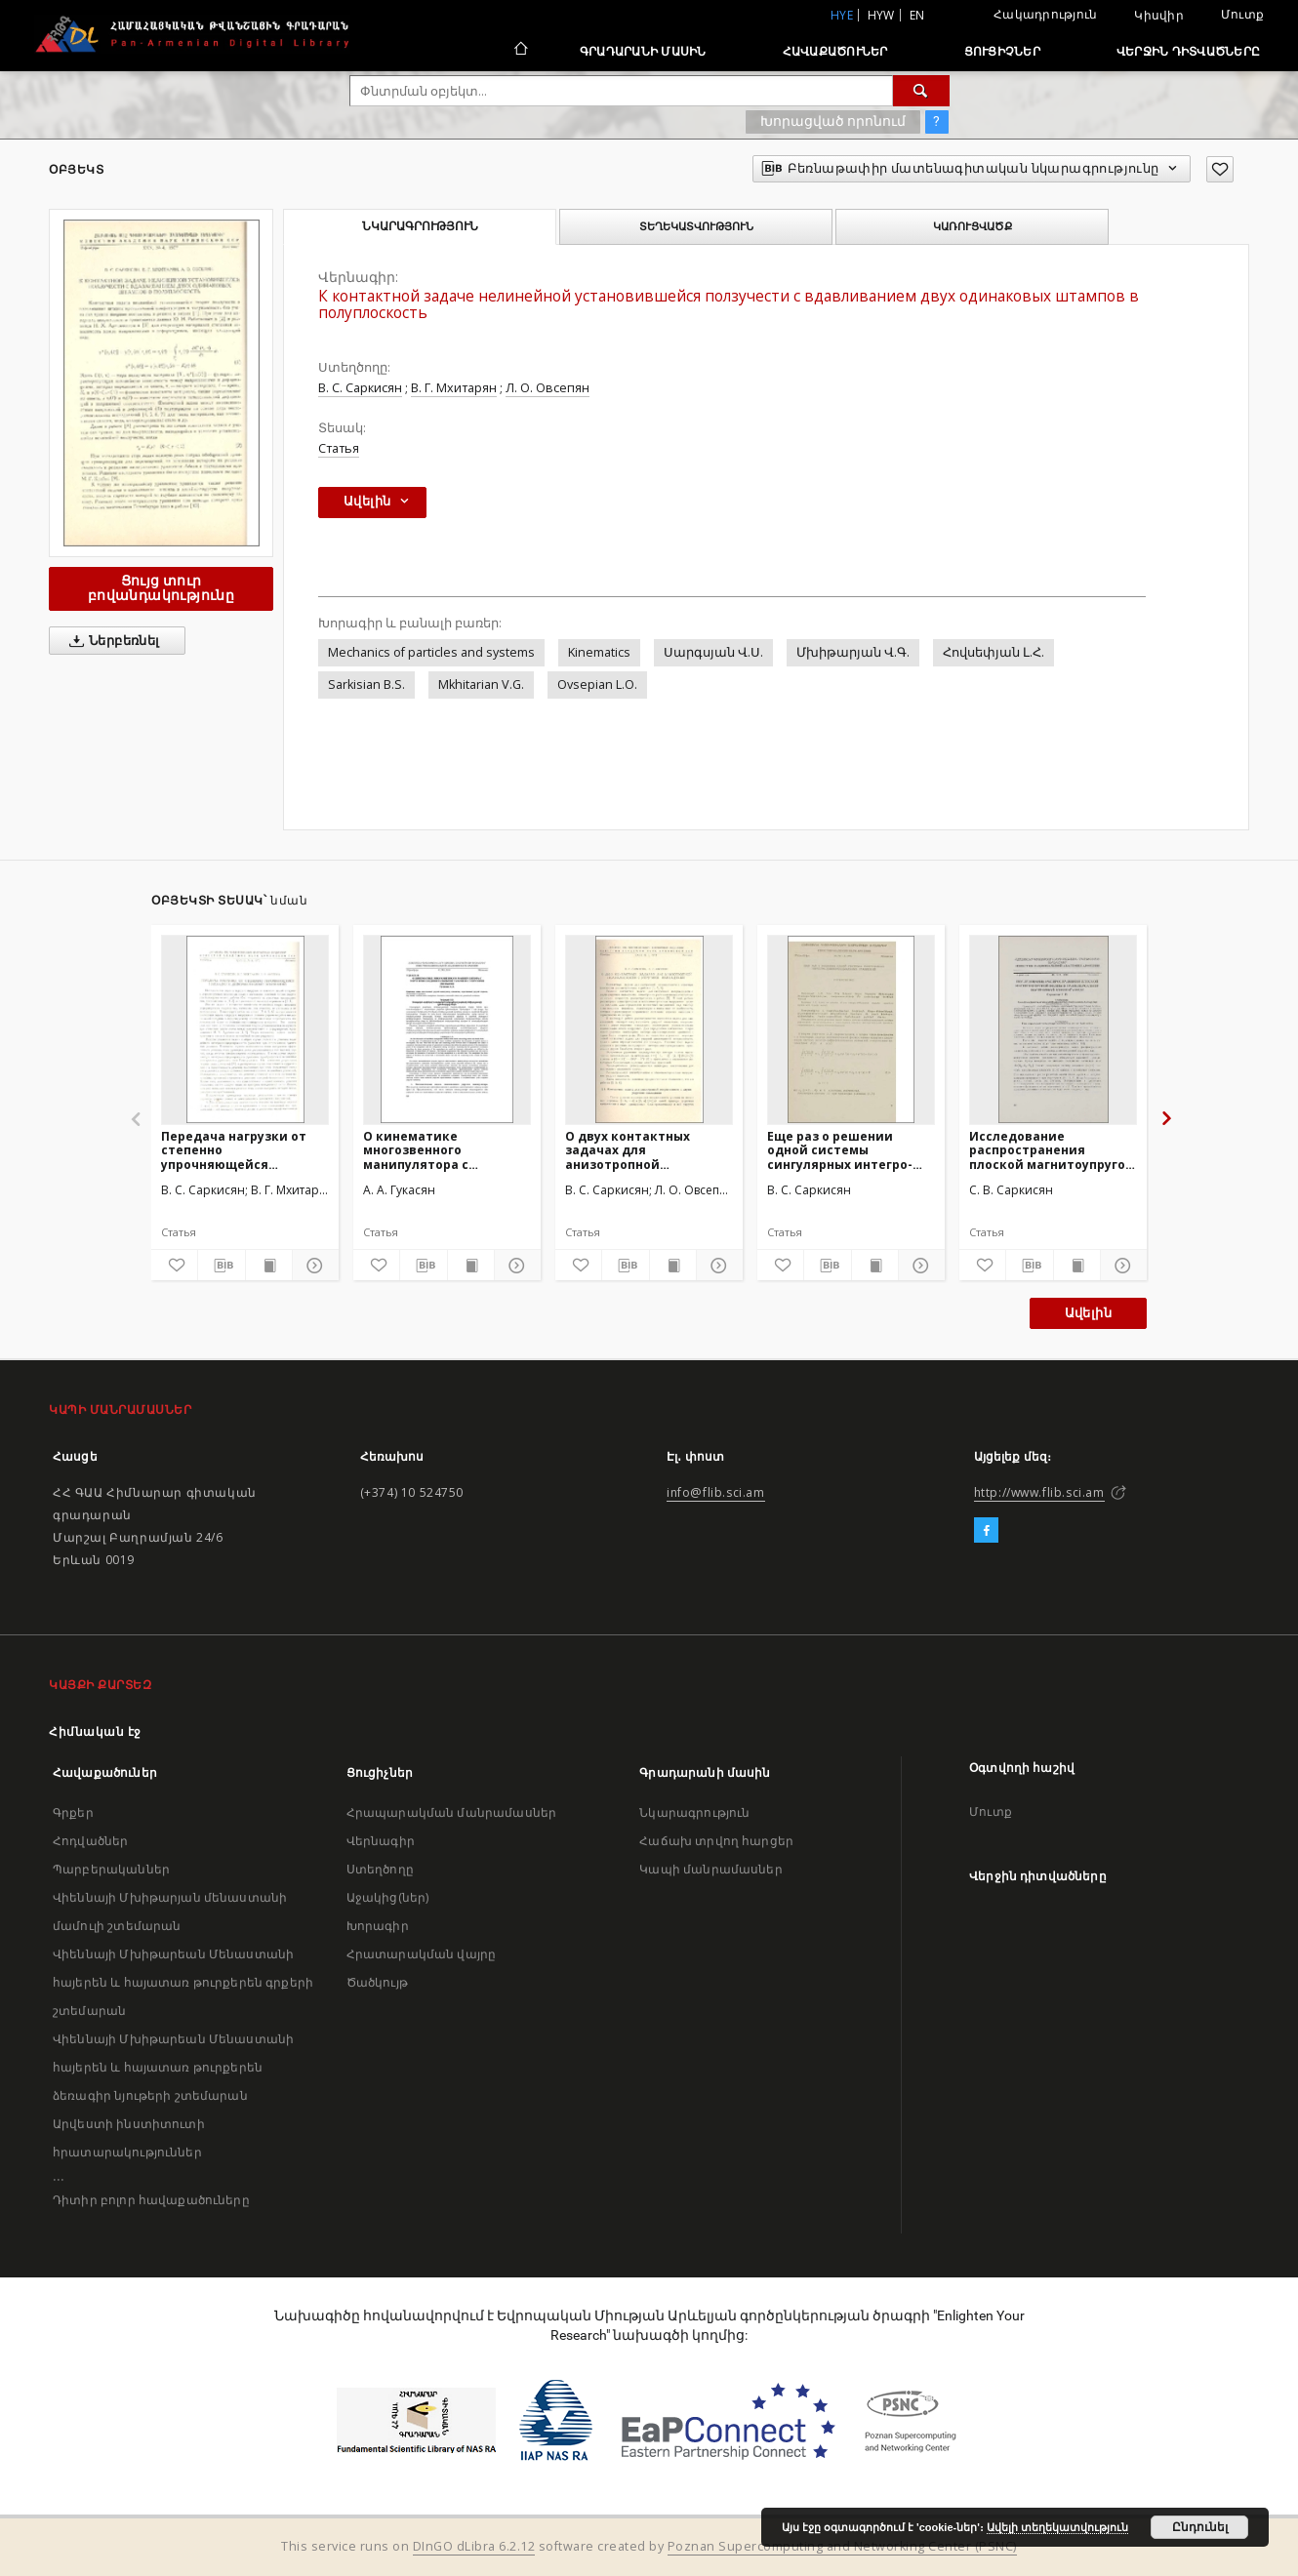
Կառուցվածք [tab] (972, 226)
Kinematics (599, 652)
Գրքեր (73, 1812)
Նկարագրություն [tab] (420, 226)
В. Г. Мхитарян (454, 388)
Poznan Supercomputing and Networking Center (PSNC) (842, 2546)
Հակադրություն (1045, 14)
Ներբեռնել (110, 641)
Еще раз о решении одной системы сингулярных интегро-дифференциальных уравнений (840, 1150)
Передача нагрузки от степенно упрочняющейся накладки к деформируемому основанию (233, 1150)
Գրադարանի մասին (643, 51)
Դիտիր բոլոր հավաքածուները (151, 2200)
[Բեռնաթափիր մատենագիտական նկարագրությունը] (221, 1265)
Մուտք (1242, 14)
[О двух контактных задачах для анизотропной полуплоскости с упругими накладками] (649, 1029)
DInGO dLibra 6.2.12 (474, 2546)
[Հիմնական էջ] (520, 50)
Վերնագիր (380, 1840)
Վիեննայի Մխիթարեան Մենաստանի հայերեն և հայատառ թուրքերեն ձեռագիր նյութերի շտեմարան (173, 2067)
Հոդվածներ (90, 1840)
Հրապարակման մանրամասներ (451, 1812)
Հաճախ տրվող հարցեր (716, 1840)
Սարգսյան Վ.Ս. (713, 652)
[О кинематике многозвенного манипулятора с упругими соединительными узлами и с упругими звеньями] (447, 1029)
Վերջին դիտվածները (1188, 51)
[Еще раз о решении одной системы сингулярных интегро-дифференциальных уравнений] (851, 1029)
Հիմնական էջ (95, 1731)
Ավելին (1088, 1313)
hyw (881, 15)
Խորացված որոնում (833, 121)
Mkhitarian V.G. (481, 684)
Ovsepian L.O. (597, 684)
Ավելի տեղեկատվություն (1057, 2527)
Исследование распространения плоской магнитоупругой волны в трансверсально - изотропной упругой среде (1051, 1150)
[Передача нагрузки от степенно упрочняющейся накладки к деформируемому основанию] (245, 1029)
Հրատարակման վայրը (421, 1954)
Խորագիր (377, 1925)
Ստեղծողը (380, 1869)
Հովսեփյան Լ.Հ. (993, 652)
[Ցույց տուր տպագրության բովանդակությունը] (269, 1265)
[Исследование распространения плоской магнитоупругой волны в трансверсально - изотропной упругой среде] (1053, 1029)
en (917, 15)
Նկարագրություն (694, 1812)
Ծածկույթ (377, 1982)
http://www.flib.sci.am (1039, 1492)
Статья (338, 448)
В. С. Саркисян (360, 388)
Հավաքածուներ (835, 51)
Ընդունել (1200, 2527)
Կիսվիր (1159, 15)
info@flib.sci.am (716, 1492)
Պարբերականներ (111, 1869)
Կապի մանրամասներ (710, 1869)
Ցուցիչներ (1002, 51)
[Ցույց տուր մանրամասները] (313, 1265)
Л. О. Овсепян (547, 388)
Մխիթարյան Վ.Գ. (853, 652)
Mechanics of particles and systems (431, 652)
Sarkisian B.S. (366, 684)
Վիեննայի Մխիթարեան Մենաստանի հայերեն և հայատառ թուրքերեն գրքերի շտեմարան (183, 1982)
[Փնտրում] (921, 90)
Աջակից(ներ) (387, 1897)
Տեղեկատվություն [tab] (696, 226)
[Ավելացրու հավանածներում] (1220, 169)
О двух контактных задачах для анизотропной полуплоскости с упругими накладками (638, 1150)
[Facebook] (986, 1531)
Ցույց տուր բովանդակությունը (161, 588)
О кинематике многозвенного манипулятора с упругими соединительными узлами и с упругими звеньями (430, 1150)
